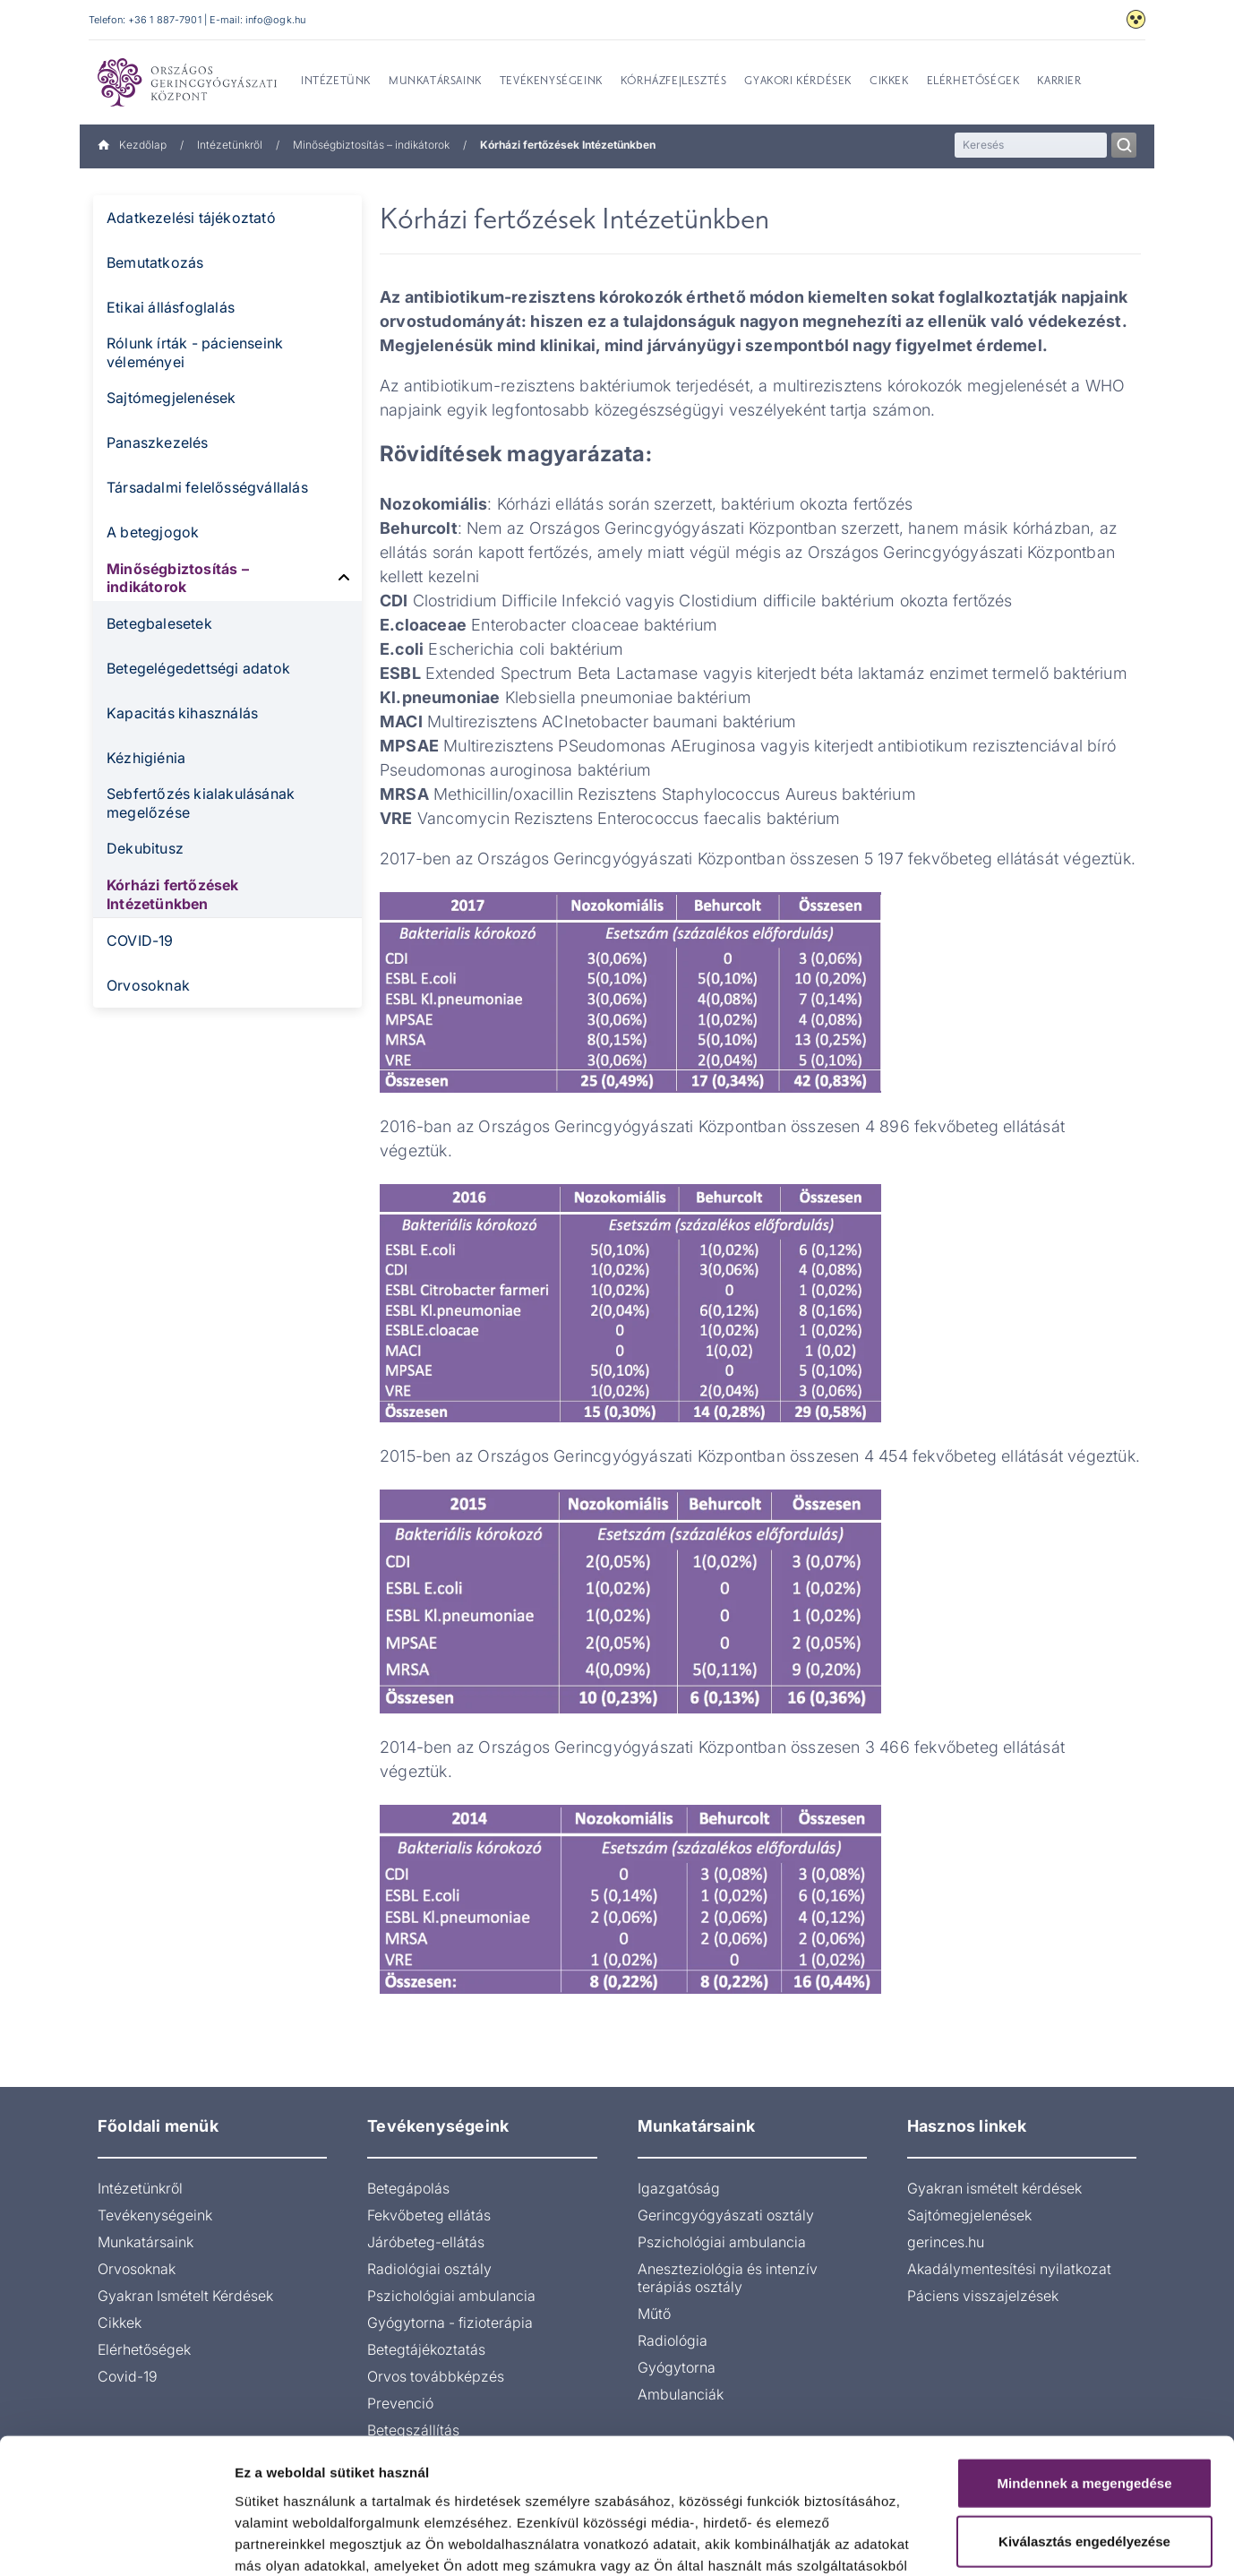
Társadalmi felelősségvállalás (207, 487)
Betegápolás (408, 2188)
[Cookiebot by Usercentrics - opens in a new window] (116, 2541)
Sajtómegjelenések (171, 398)
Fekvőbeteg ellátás (429, 2215)
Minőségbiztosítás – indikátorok (371, 144)
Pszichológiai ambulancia (451, 2296)
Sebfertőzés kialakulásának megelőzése (201, 803)
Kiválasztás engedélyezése (1084, 2423)
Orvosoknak (148, 985)
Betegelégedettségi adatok (198, 668)
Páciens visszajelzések (982, 2296)
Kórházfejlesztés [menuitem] (674, 81)
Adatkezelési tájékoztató (191, 218)
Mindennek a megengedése (1084, 2364)
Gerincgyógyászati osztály (726, 2215)
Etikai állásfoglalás (171, 307)
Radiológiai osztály (429, 2269)
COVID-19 (140, 940)
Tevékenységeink (155, 2215)
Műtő (654, 2314)
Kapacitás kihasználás (182, 713)
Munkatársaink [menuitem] (435, 81)
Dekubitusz (145, 848)
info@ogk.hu (275, 19)
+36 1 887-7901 (164, 19)
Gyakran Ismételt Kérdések (185, 2296)
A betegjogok (153, 532)
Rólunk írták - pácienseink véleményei (195, 352)
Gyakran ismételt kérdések (994, 2188)
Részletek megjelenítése (1017, 2540)
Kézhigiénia (146, 758)
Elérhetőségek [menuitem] (973, 81)
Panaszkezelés (158, 442)
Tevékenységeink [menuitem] (551, 81)
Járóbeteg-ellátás (425, 2242)
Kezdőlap (132, 144)
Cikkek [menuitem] (889, 81)
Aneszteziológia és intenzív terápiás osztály (728, 2278)
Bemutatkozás (155, 262)
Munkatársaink (145, 2242)
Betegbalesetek (159, 623)
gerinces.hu (945, 2242)
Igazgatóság (679, 2188)
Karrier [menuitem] (1059, 81)
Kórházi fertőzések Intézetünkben (173, 894)
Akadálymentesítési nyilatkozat (1009, 2269)
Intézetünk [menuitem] (336, 81)
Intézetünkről (229, 144)
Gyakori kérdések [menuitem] (798, 81)
